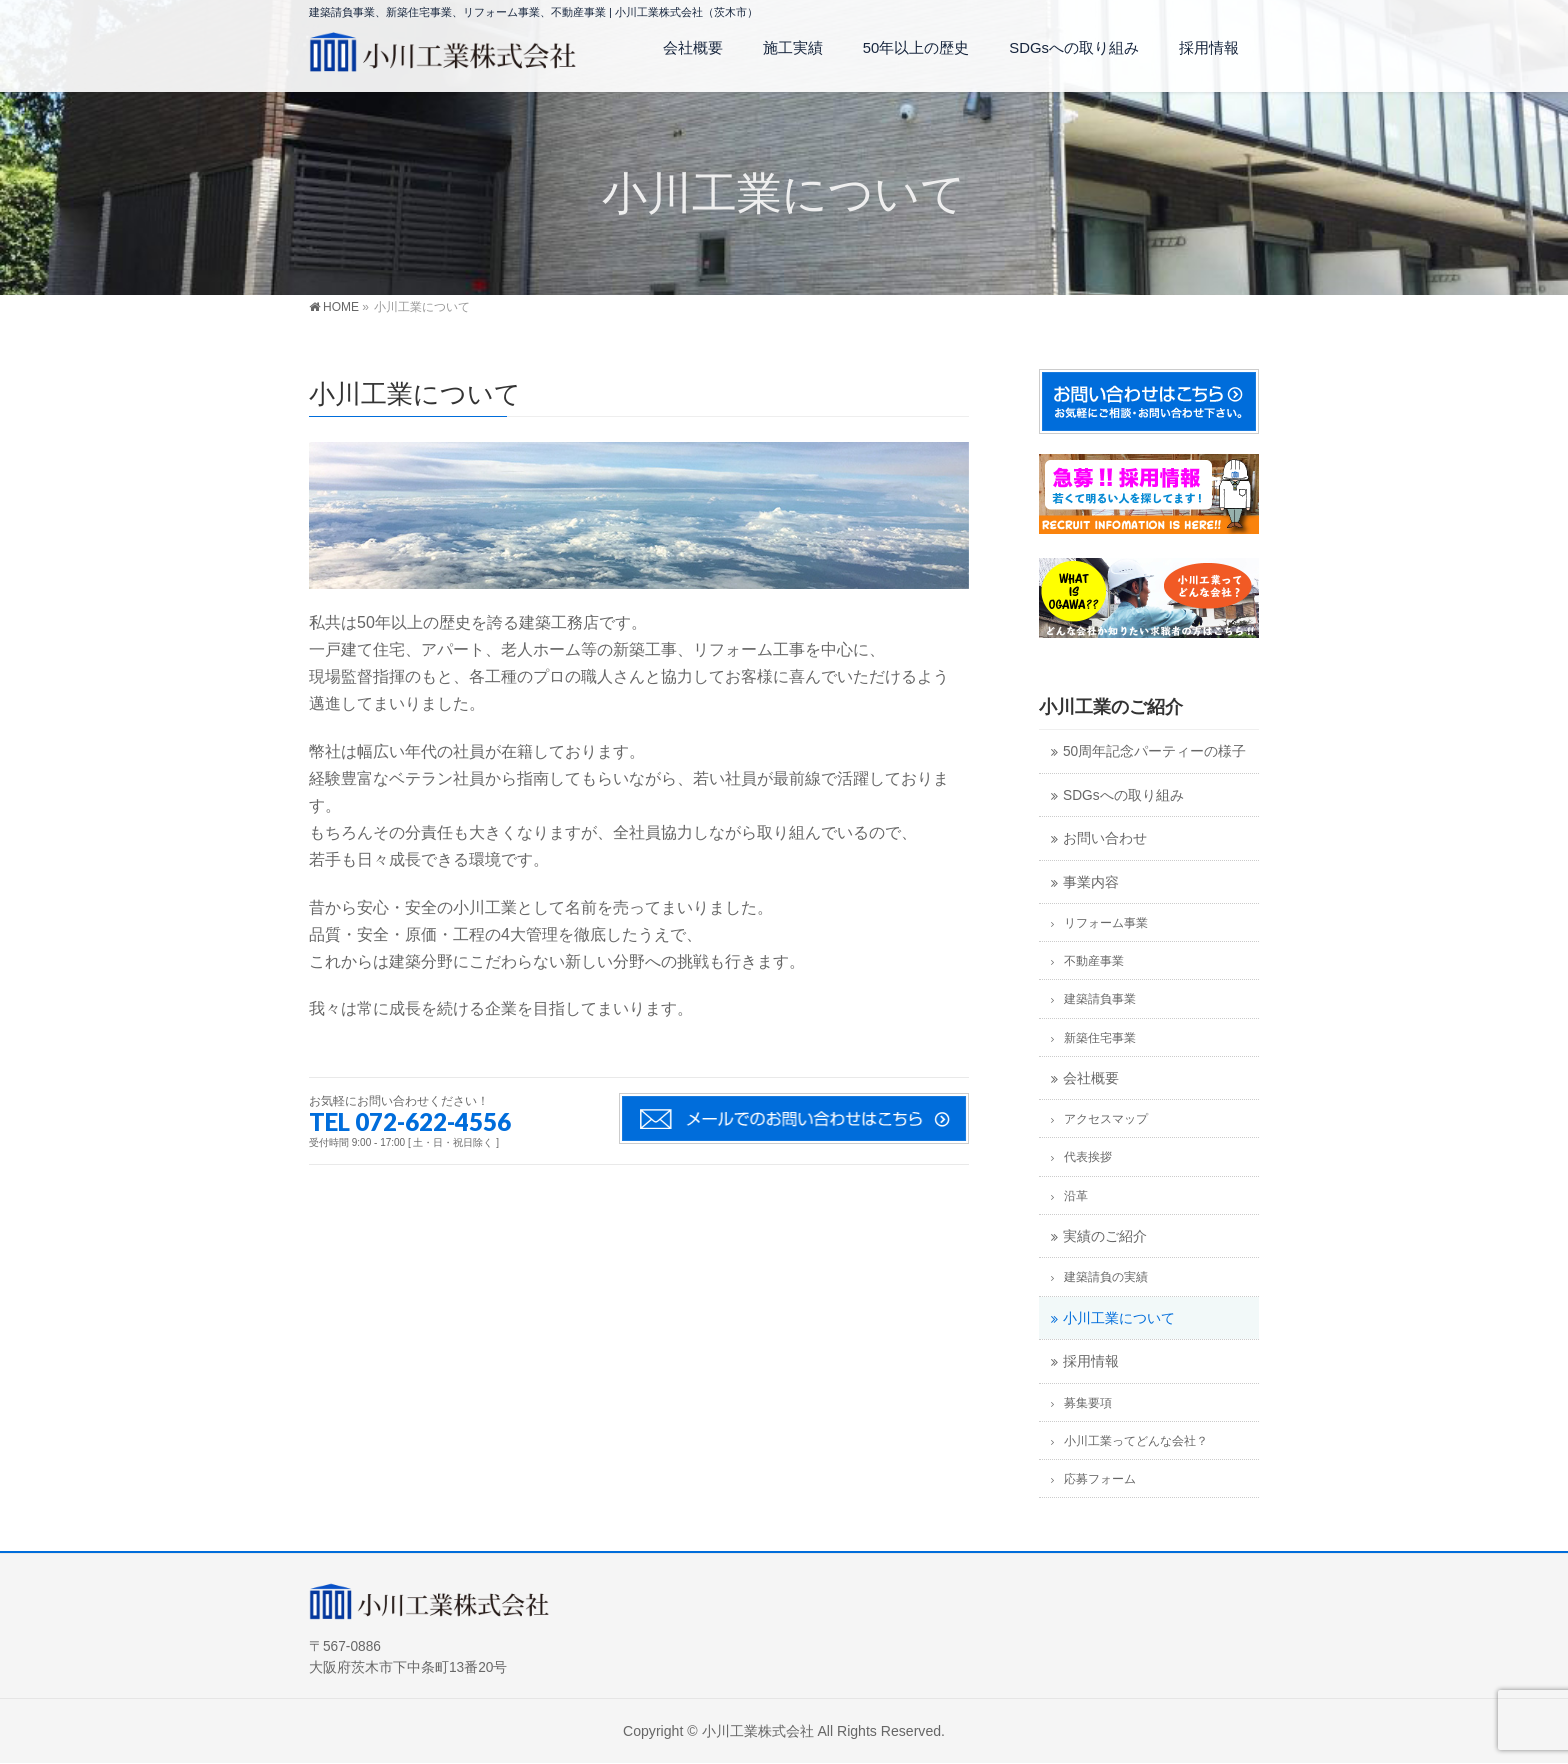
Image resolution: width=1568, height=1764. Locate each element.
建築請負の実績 (1106, 1277)
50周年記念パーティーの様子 (1154, 751)
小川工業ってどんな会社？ (1136, 1441)
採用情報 (1091, 1361)
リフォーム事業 (1106, 923)
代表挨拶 (1088, 1157)
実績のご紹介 (1105, 1236)
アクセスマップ (1106, 1119)
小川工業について (1119, 1318)
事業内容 (1091, 882)
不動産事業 (1094, 961)
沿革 (1076, 1196)
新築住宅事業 (1100, 1038)
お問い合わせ (1105, 838)
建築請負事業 (1100, 999)
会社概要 (1091, 1078)
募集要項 (1088, 1403)
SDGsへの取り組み (1123, 795)
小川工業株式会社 (758, 1731)
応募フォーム (1100, 1479)
